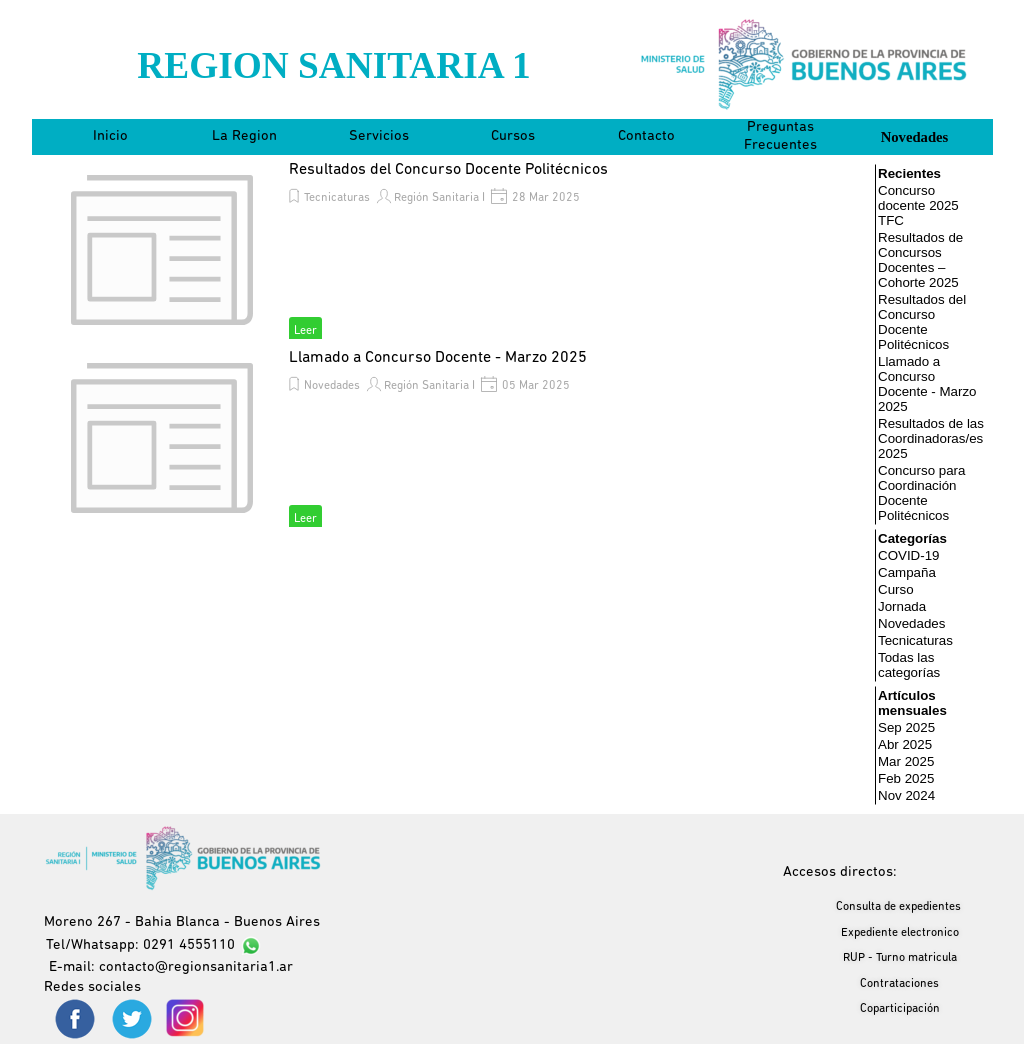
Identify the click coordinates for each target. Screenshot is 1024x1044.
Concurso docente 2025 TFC (918, 205)
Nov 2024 (906, 795)
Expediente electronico (900, 933)
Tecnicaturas (337, 198)
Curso (896, 589)
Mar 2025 (906, 761)
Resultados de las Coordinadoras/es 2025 (931, 438)
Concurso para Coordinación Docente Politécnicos (921, 493)
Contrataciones (899, 984)
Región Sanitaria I (439, 198)
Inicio (110, 136)
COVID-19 (908, 555)
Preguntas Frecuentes (780, 136)
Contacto (646, 136)
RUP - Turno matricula (900, 958)
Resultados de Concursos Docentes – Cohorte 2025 (920, 260)
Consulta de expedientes (898, 907)
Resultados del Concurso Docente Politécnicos (448, 170)
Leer (305, 331)
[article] (452, 250)
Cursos (513, 136)
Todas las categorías (909, 665)
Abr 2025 (905, 744)
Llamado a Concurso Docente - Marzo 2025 (438, 358)
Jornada (902, 606)
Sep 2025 (906, 727)
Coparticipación (900, 1009)
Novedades (915, 137)
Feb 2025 (906, 778)
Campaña (907, 572)
